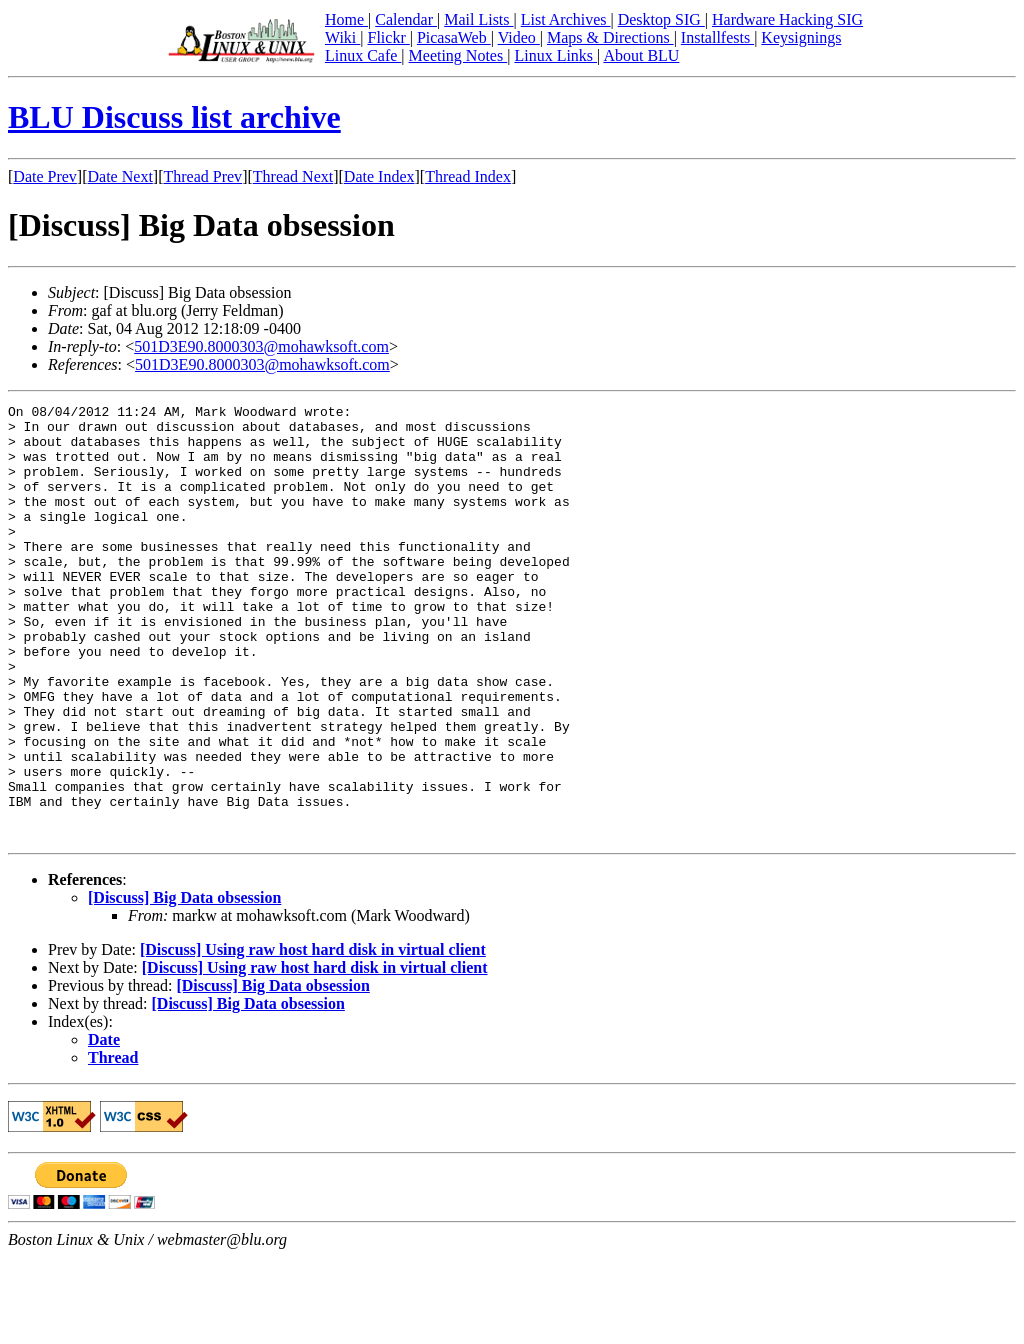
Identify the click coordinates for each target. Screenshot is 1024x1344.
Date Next (120, 176)
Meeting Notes (458, 55)
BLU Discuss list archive (174, 117)
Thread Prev (202, 176)
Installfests (717, 37)
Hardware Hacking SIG (787, 19)
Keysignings (801, 37)
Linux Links (555, 55)
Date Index (379, 176)
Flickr (388, 37)
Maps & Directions (610, 37)
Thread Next (293, 176)
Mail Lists (478, 19)
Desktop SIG (661, 19)
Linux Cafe (363, 55)
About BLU (641, 55)
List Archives (566, 19)
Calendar (406, 19)
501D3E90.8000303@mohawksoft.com (261, 346)
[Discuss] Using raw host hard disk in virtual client (313, 1036)
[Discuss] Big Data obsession (184, 984)
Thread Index (468, 176)
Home (346, 19)
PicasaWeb (454, 37)
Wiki (342, 37)
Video (519, 37)
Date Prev (45, 176)
